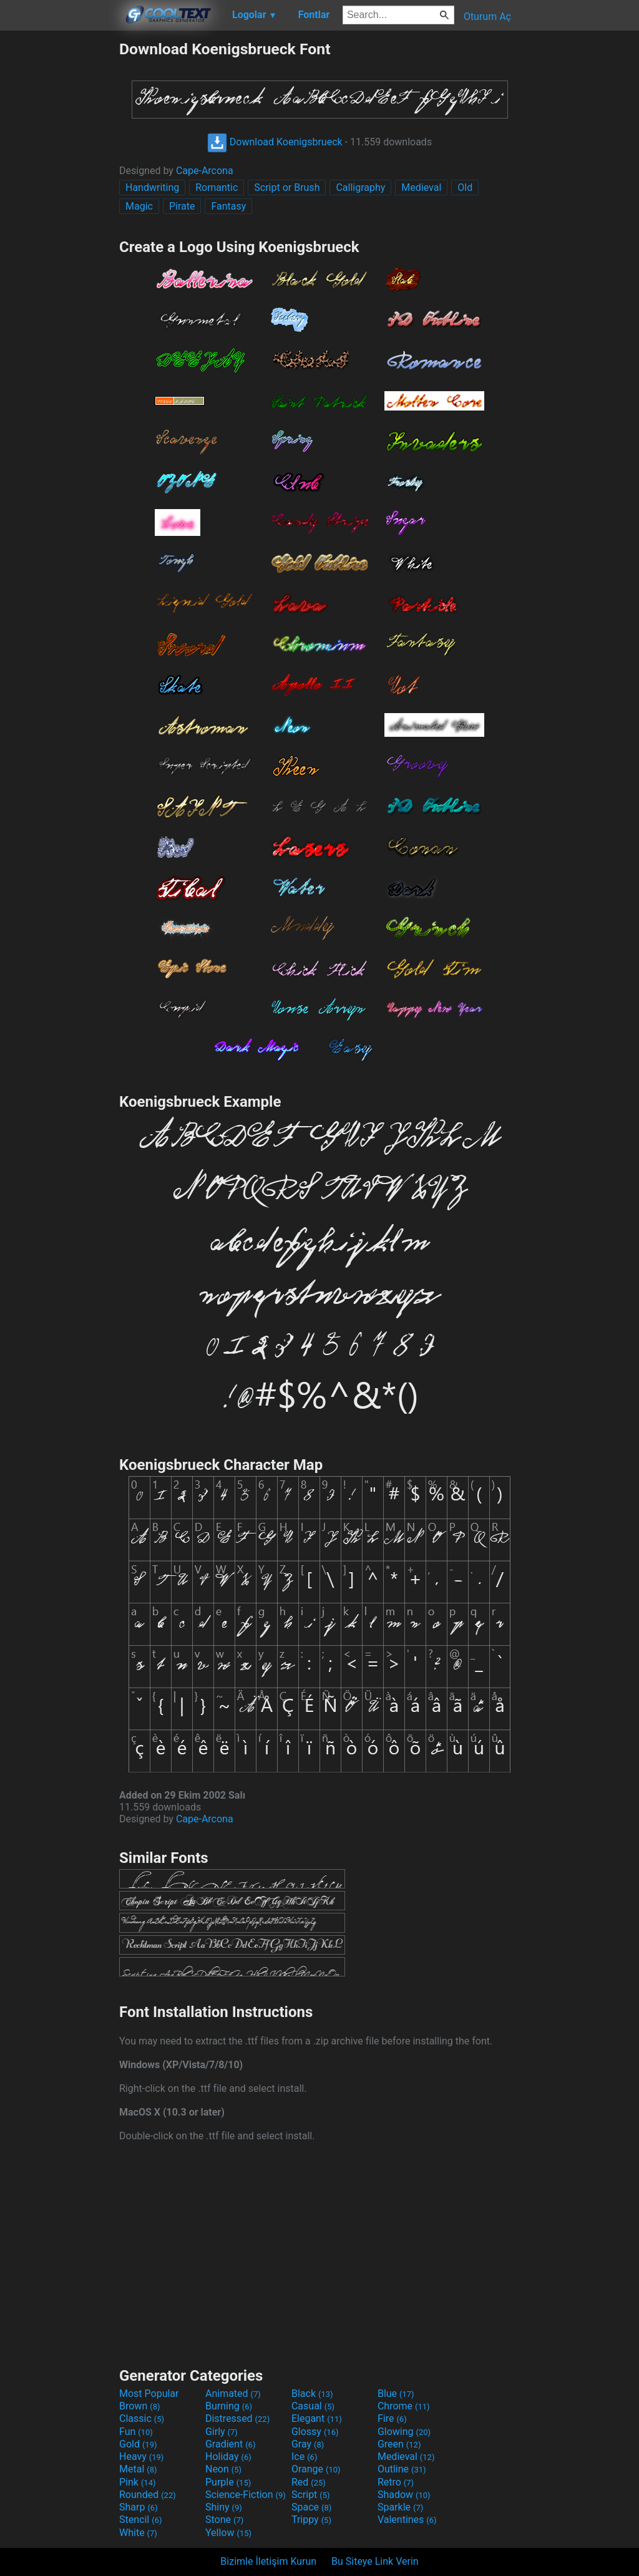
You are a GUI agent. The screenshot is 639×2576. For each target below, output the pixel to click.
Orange (316, 2469)
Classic (141, 2418)
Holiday (228, 2456)
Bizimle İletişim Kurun (268, 2561)
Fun (136, 2431)
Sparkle (400, 2507)
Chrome (404, 2406)
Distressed (237, 2418)
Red (308, 2482)
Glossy (315, 2431)
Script (310, 2495)
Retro (396, 2482)
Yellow (228, 2533)
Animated (233, 2393)
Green (399, 2444)
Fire (392, 2418)
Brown (139, 2406)
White (138, 2533)
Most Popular (149, 2393)
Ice (304, 2456)
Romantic (216, 187)
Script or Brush (287, 187)
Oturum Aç (487, 16)
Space (311, 2507)
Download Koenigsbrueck (275, 142)
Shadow (404, 2495)
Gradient (230, 2444)
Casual (312, 2406)
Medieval (421, 187)
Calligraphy (360, 187)
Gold (138, 2444)
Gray (307, 2444)
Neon (223, 2469)
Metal (138, 2469)
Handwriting (152, 187)
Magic (139, 206)
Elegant (316, 2418)
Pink (137, 2482)
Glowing (404, 2431)
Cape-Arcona (204, 171)
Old (464, 187)
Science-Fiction (245, 2495)
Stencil (140, 2519)
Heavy (141, 2456)
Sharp (138, 2507)
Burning (228, 2406)
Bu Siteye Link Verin (375, 2561)
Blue (396, 2393)
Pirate (182, 206)
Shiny (223, 2507)
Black (312, 2393)
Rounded (147, 2495)
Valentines (407, 2519)
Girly (221, 2431)
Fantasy (228, 206)
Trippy (311, 2519)
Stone (224, 2519)
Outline (402, 2469)
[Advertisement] (59, 227)
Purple (228, 2482)
